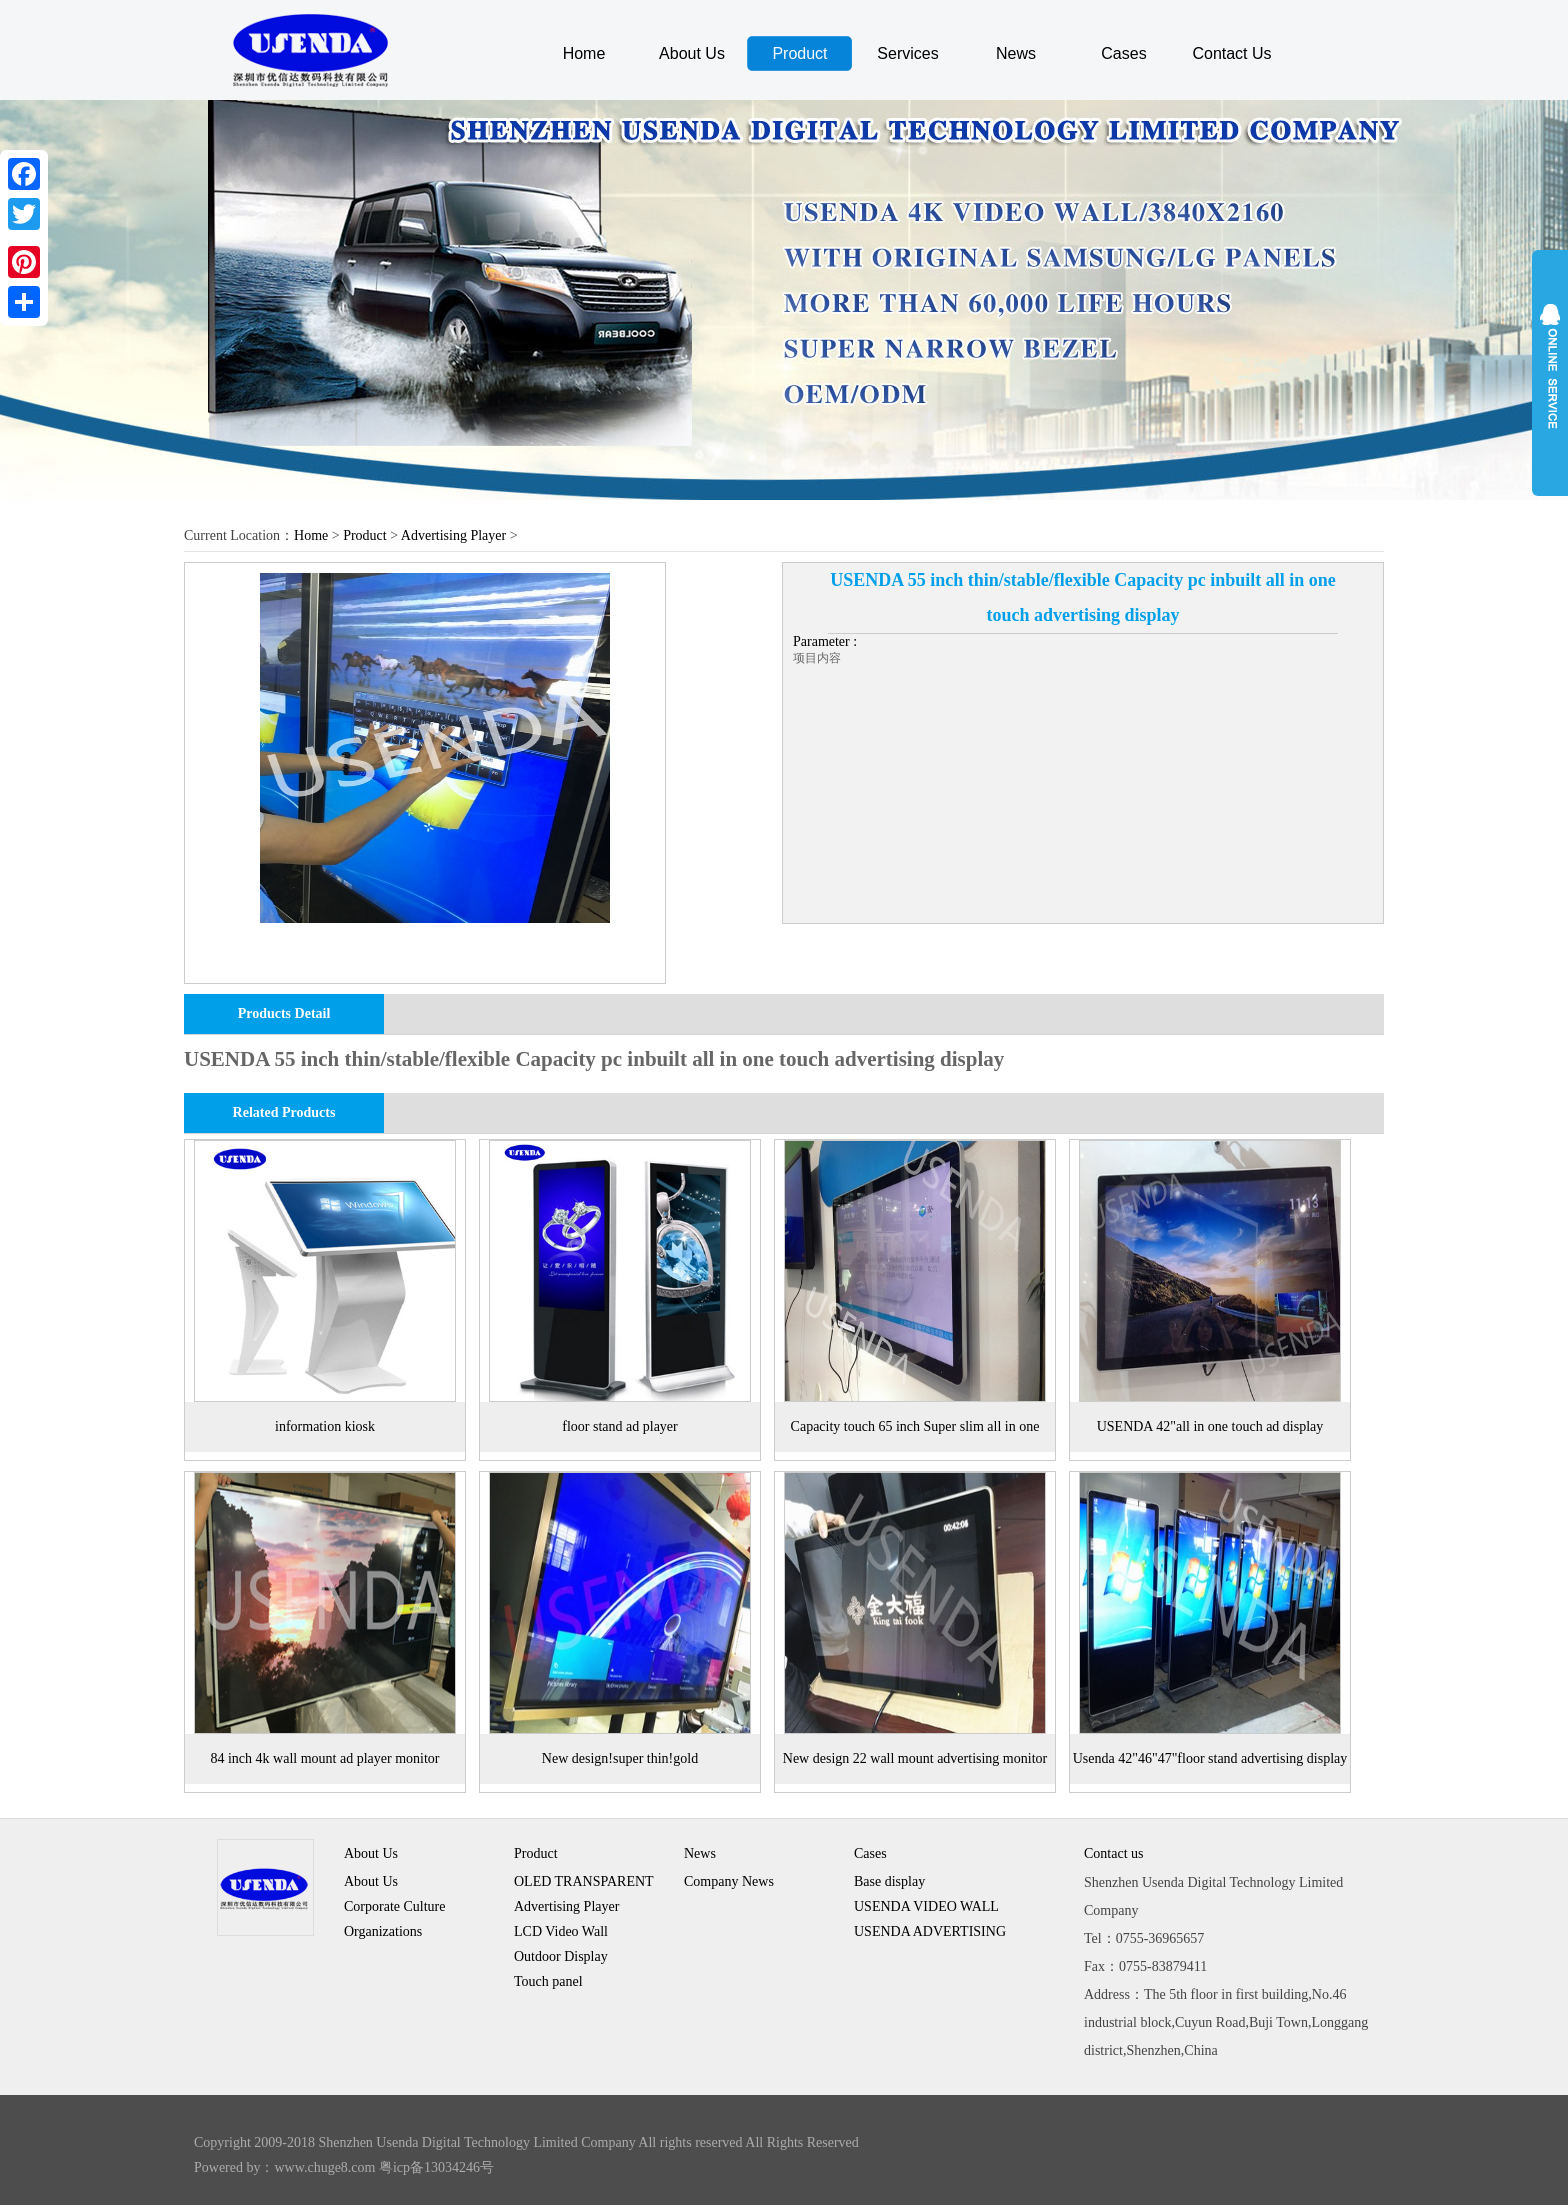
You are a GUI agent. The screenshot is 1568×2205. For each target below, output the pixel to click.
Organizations (383, 1931)
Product (799, 53)
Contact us (1114, 1853)
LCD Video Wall (561, 1931)
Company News (729, 1881)
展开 (1550, 372)
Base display (889, 1881)
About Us (692, 53)
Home (584, 53)
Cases (1123, 53)
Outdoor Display (561, 1956)
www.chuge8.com (325, 2167)
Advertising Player (453, 535)
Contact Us (1231, 53)
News (1016, 53)
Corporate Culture (394, 1906)
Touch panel (548, 1981)
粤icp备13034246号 (436, 2167)
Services (907, 53)
